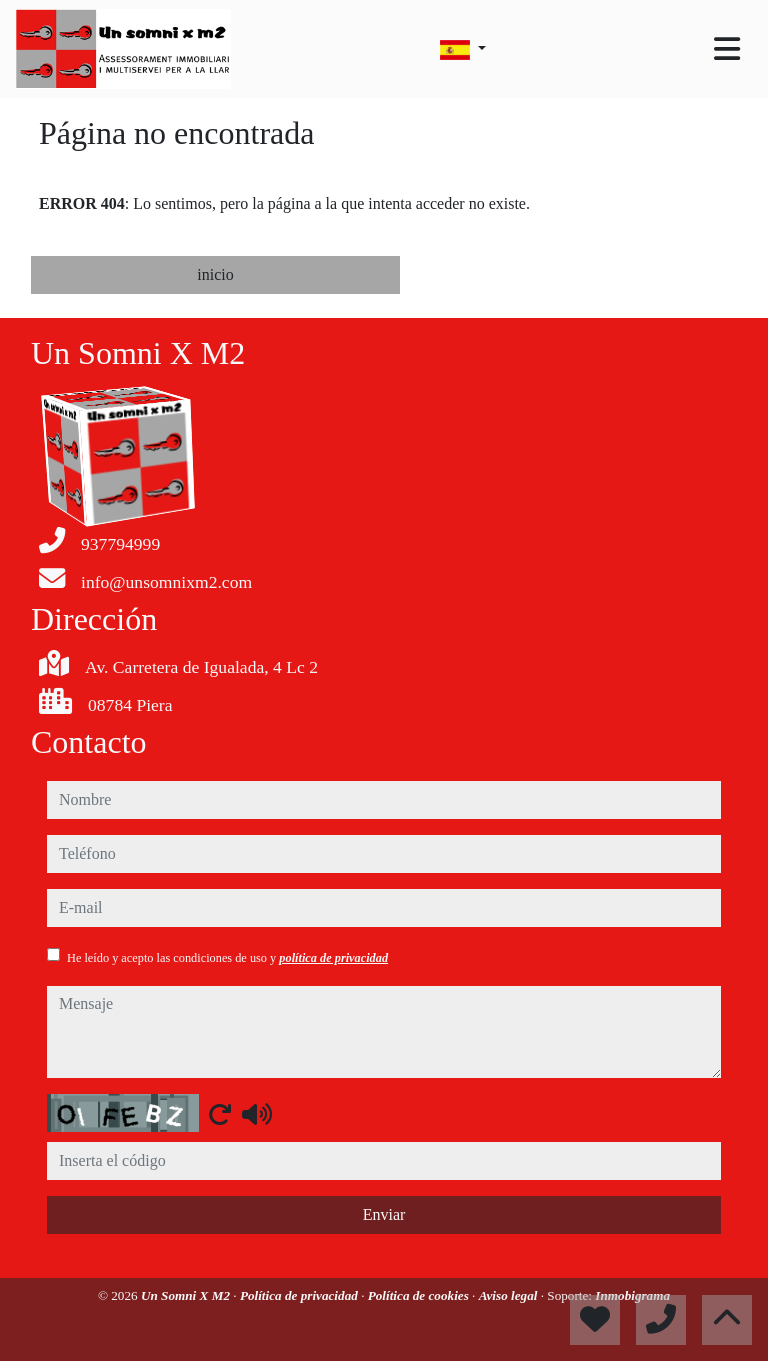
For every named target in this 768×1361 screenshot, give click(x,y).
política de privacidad (333, 958)
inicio (215, 274)
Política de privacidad (300, 1295)
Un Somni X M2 (187, 1295)
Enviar (384, 1214)
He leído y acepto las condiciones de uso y (227, 958)
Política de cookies (420, 1295)
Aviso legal (510, 1295)
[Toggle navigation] (727, 49)
